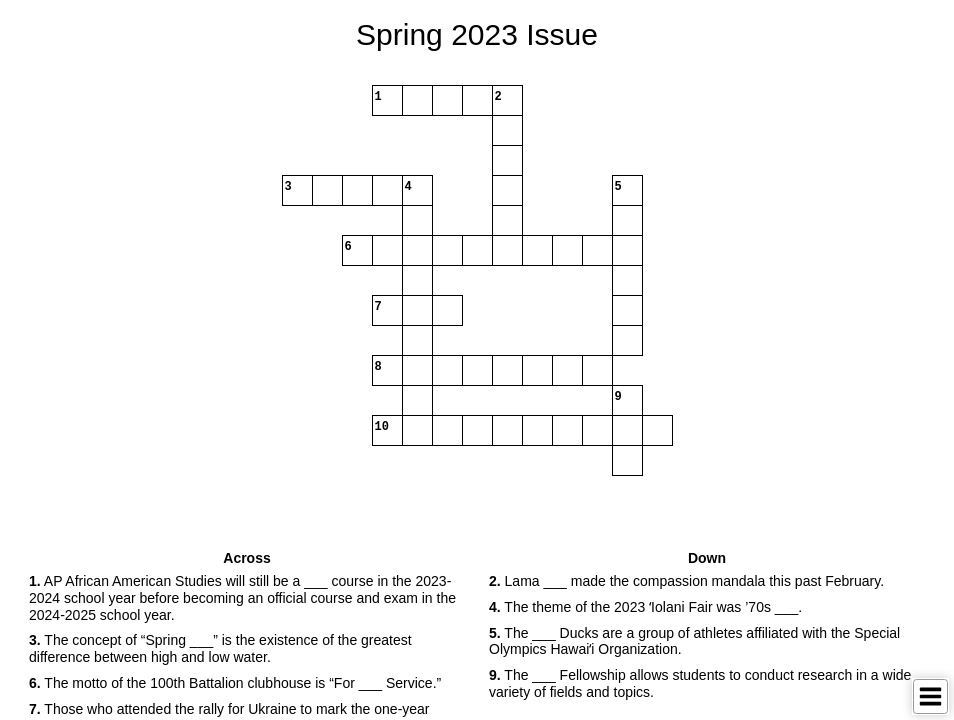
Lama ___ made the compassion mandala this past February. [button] (686, 581)
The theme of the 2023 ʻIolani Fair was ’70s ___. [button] (645, 607)
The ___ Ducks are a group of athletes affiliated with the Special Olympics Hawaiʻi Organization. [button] (694, 641)
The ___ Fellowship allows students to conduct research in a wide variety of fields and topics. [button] (700, 683)
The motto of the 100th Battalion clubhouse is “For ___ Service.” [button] (235, 683)
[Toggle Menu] (930, 696)
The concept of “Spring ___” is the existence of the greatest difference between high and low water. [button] (220, 648)
